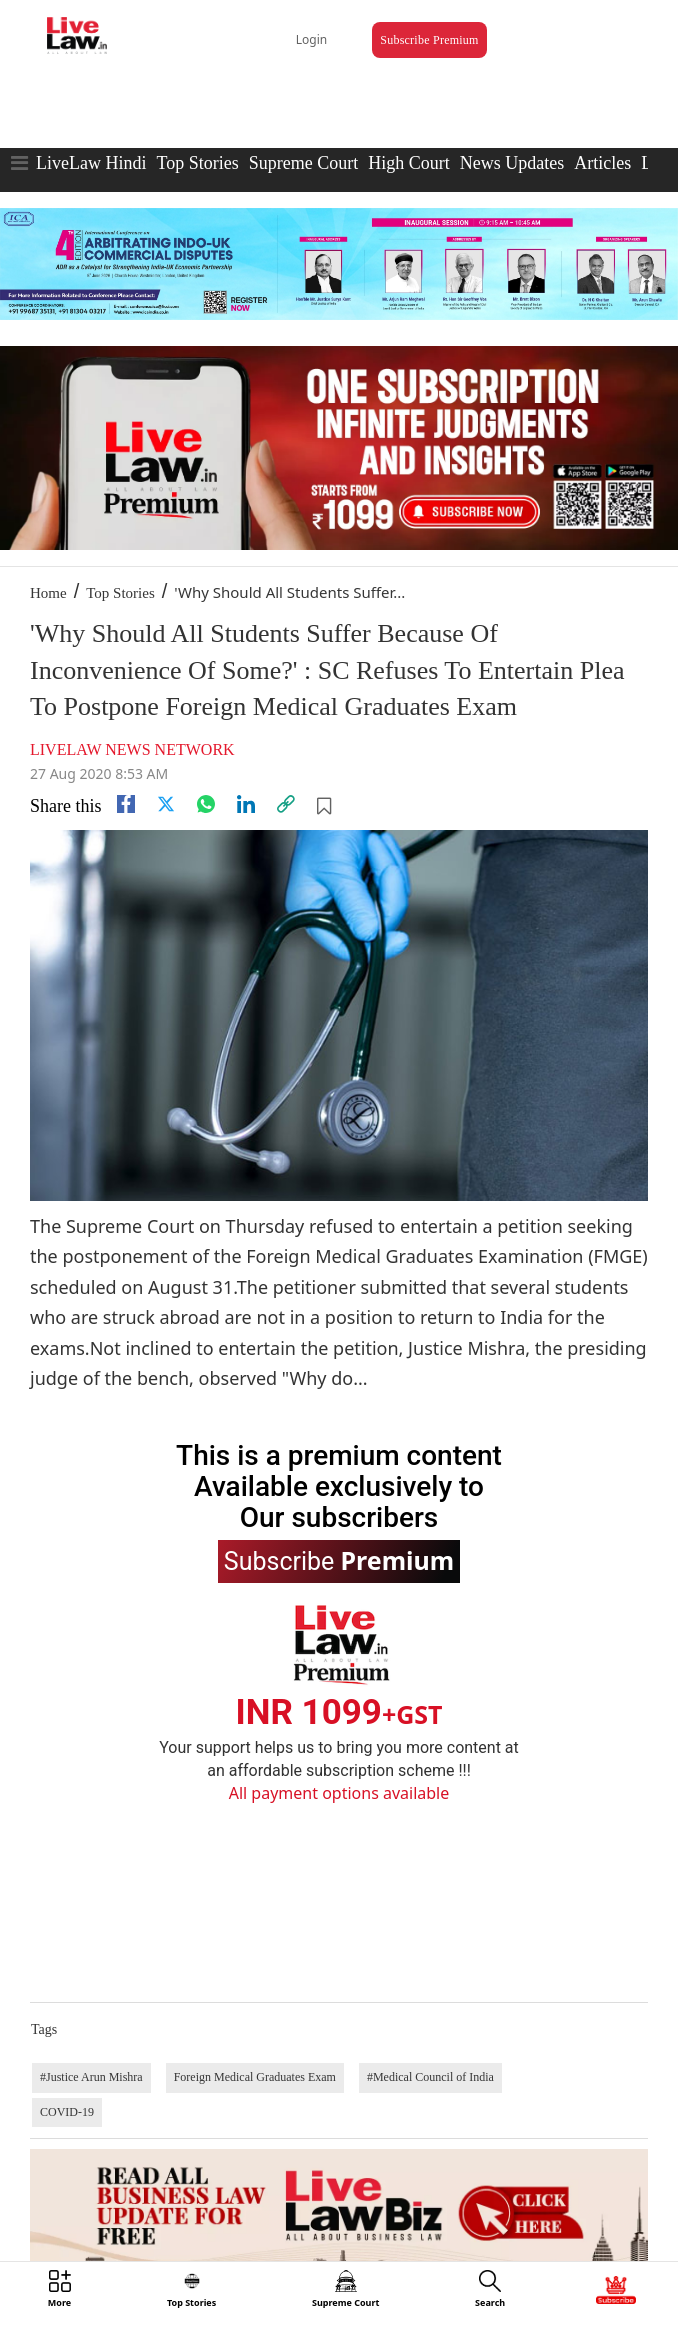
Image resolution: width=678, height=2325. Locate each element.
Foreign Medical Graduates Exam (255, 2077)
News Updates (512, 163)
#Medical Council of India (430, 2077)
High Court (409, 163)
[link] (286, 804)
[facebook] (126, 804)
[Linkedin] (246, 804)
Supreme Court (304, 163)
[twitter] (166, 804)
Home (48, 593)
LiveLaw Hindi (91, 163)
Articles (602, 163)
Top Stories (197, 163)
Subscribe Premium (429, 40)
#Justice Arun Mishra (91, 2077)
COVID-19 (67, 2112)
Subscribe (339, 1560)
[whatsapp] (206, 804)
